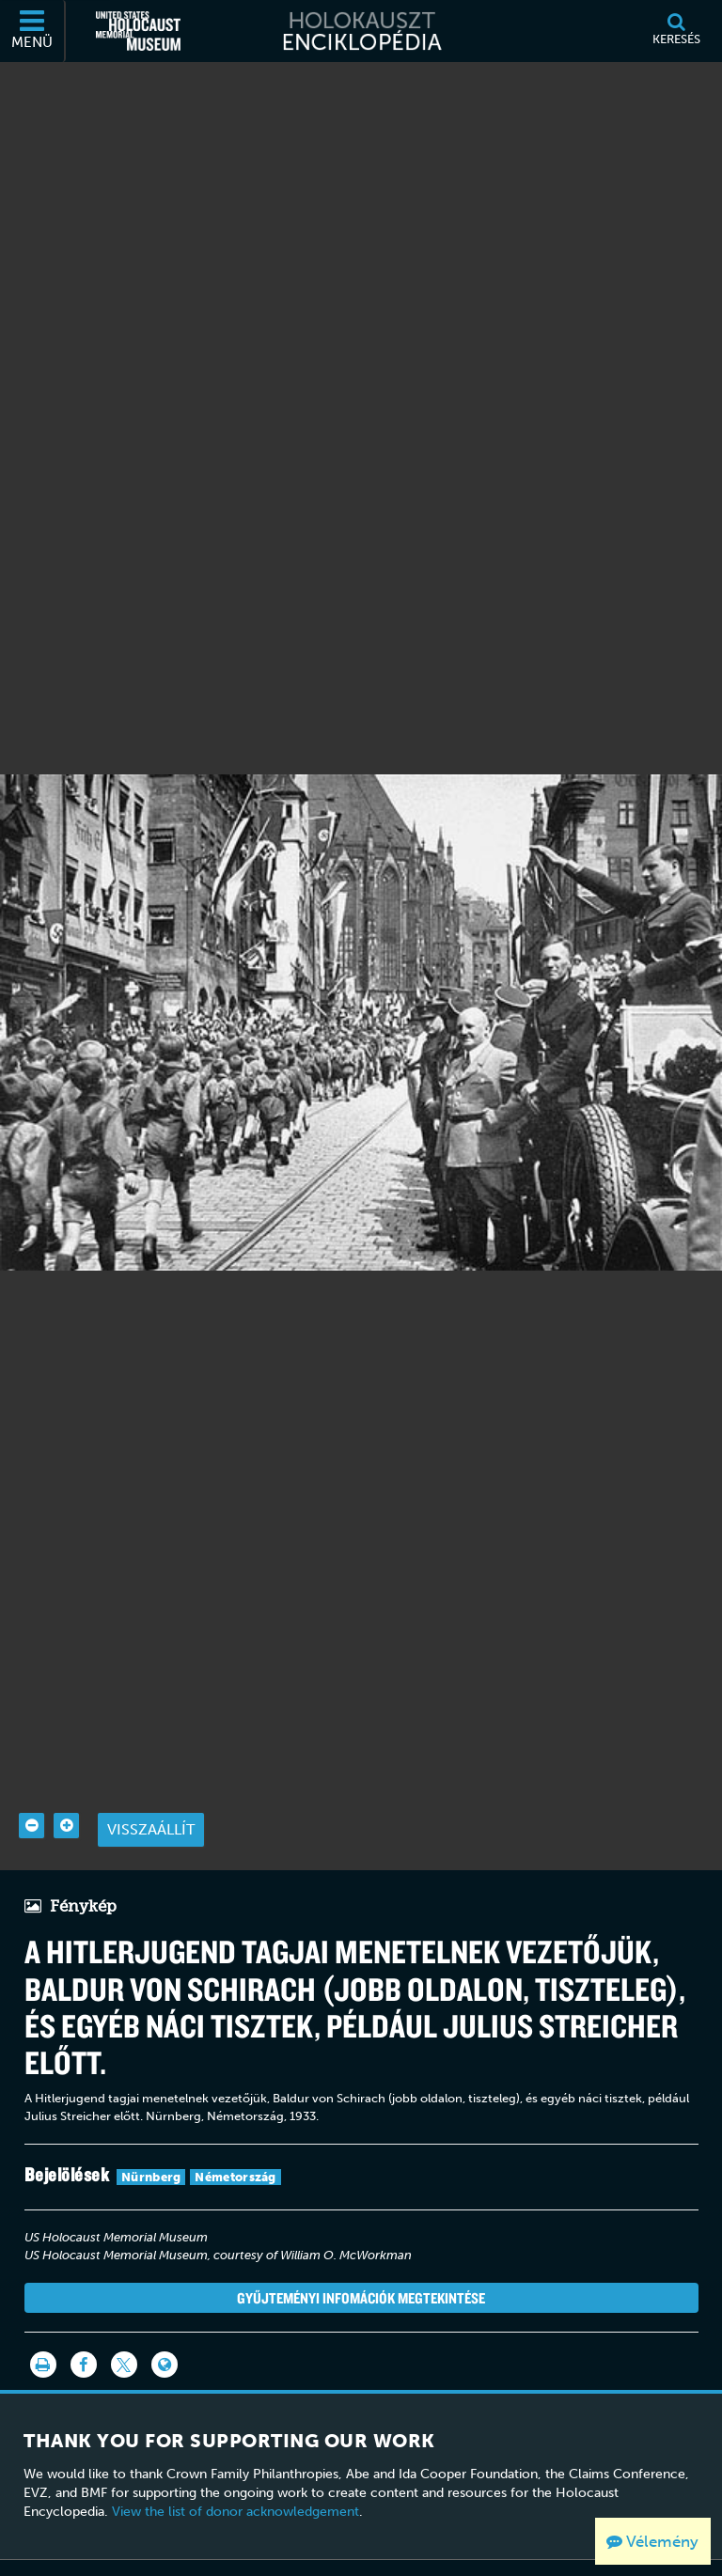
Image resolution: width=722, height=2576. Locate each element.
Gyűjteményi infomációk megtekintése (361, 2251)
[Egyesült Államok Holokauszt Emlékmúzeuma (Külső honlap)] (138, 31)
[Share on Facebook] (84, 2319)
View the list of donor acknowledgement (235, 2467)
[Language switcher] (164, 2319)
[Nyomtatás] (43, 2319)
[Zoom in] (66, 1780)
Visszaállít (151, 1784)
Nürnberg (150, 2132)
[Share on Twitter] (124, 2319)
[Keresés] (676, 31)
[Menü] (33, 31)
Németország (235, 2132)
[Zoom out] (31, 1780)
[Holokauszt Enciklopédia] (360, 31)
